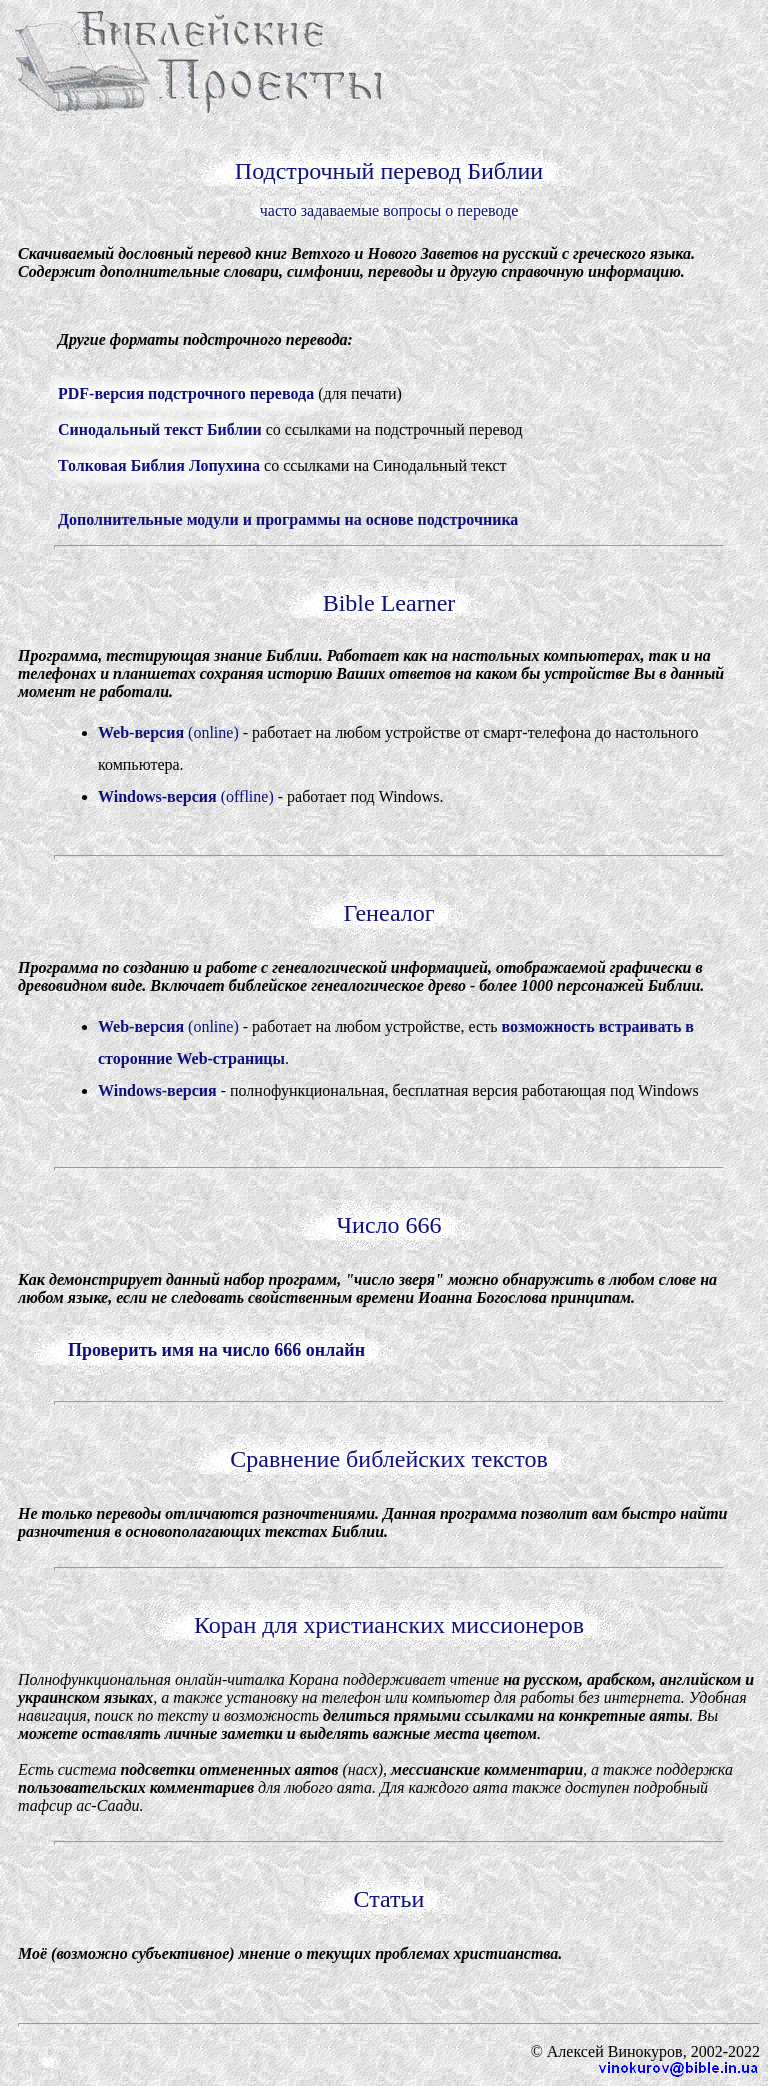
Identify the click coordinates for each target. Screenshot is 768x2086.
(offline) (186, 796)
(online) (168, 732)
